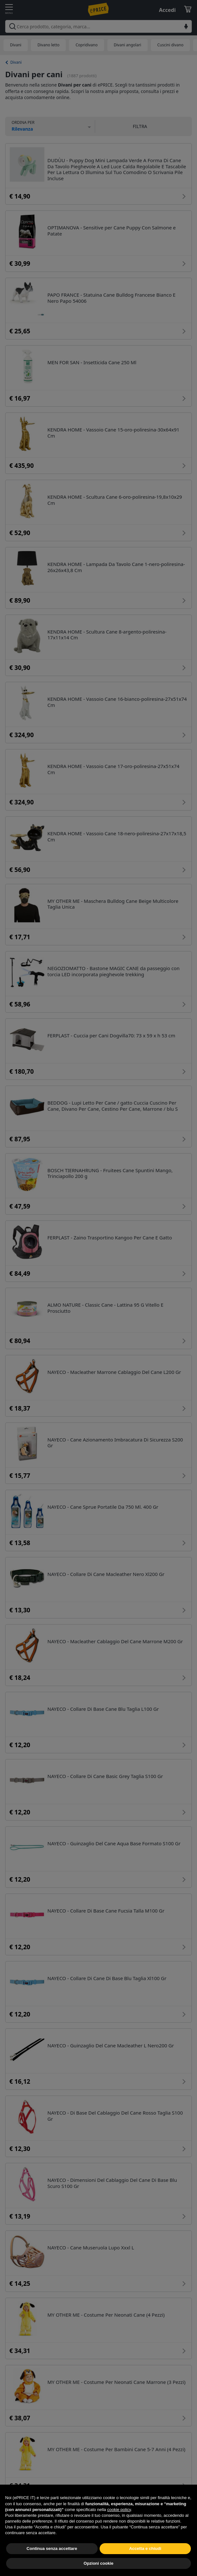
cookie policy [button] (119, 2524)
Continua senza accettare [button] (51, 2563)
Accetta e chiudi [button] (145, 2563)
